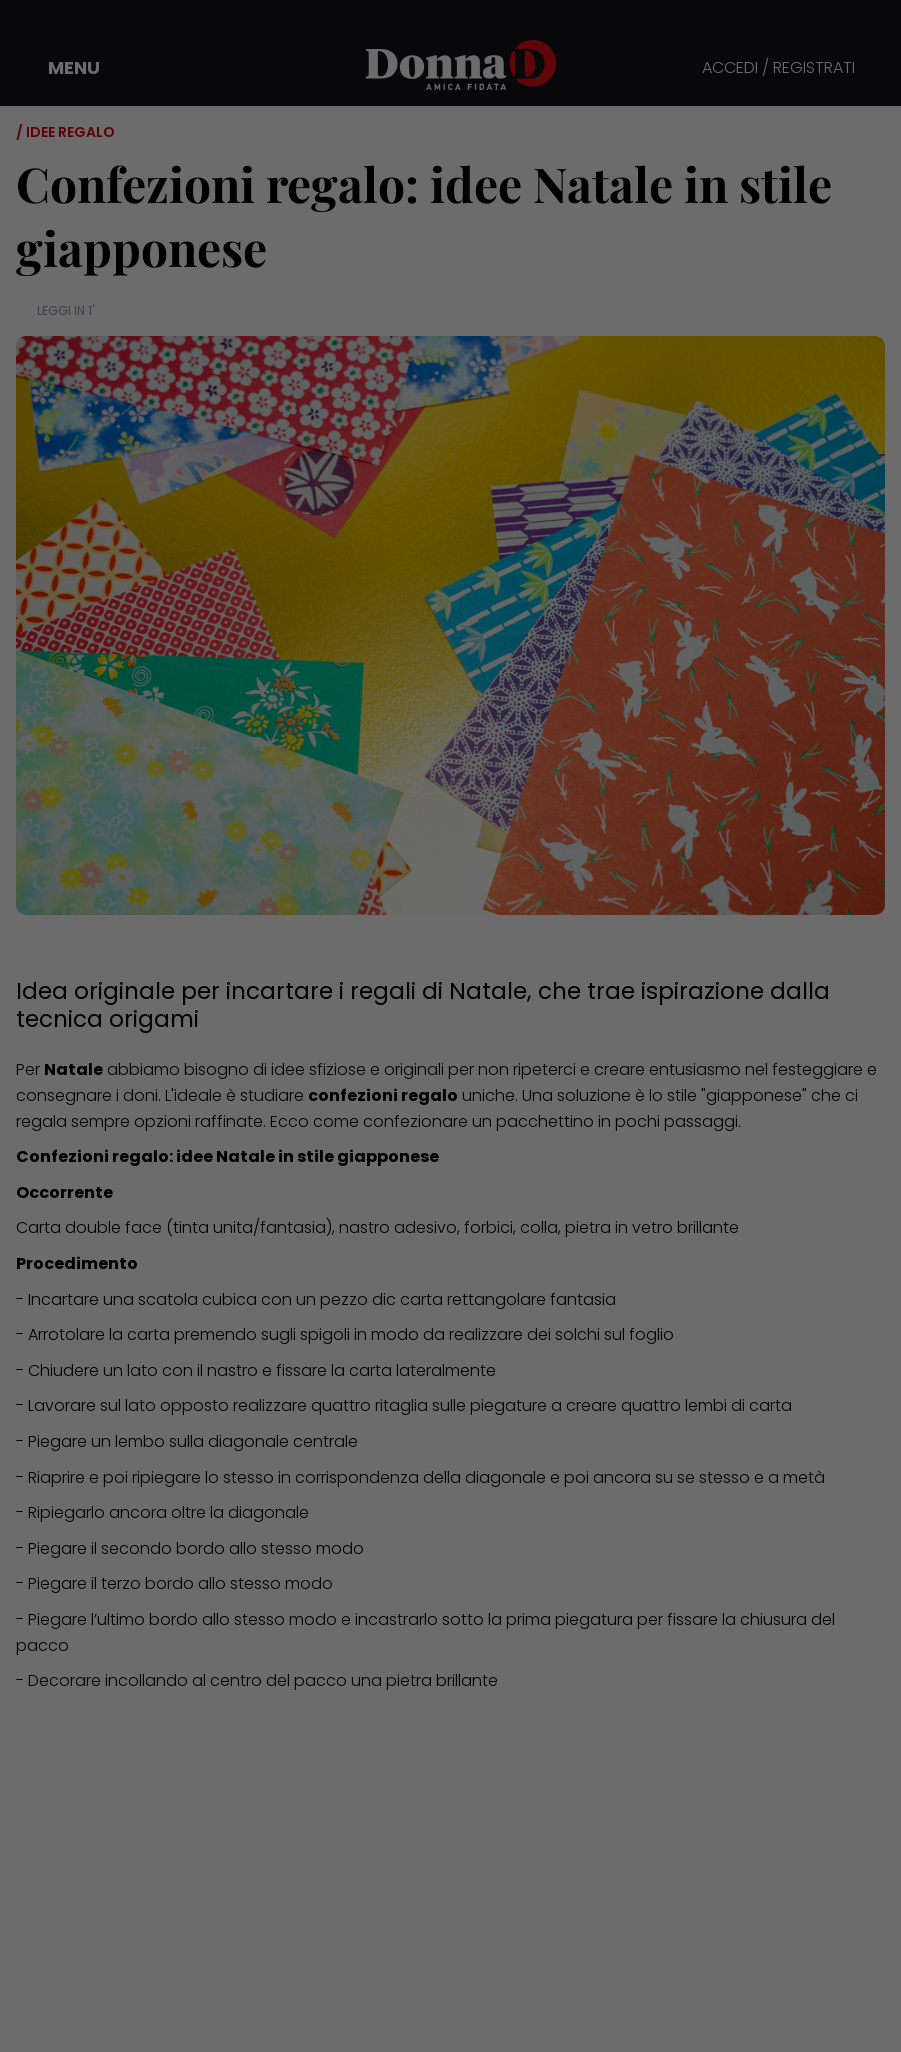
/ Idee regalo (65, 132)
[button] (60, 68)
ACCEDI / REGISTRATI (778, 68)
